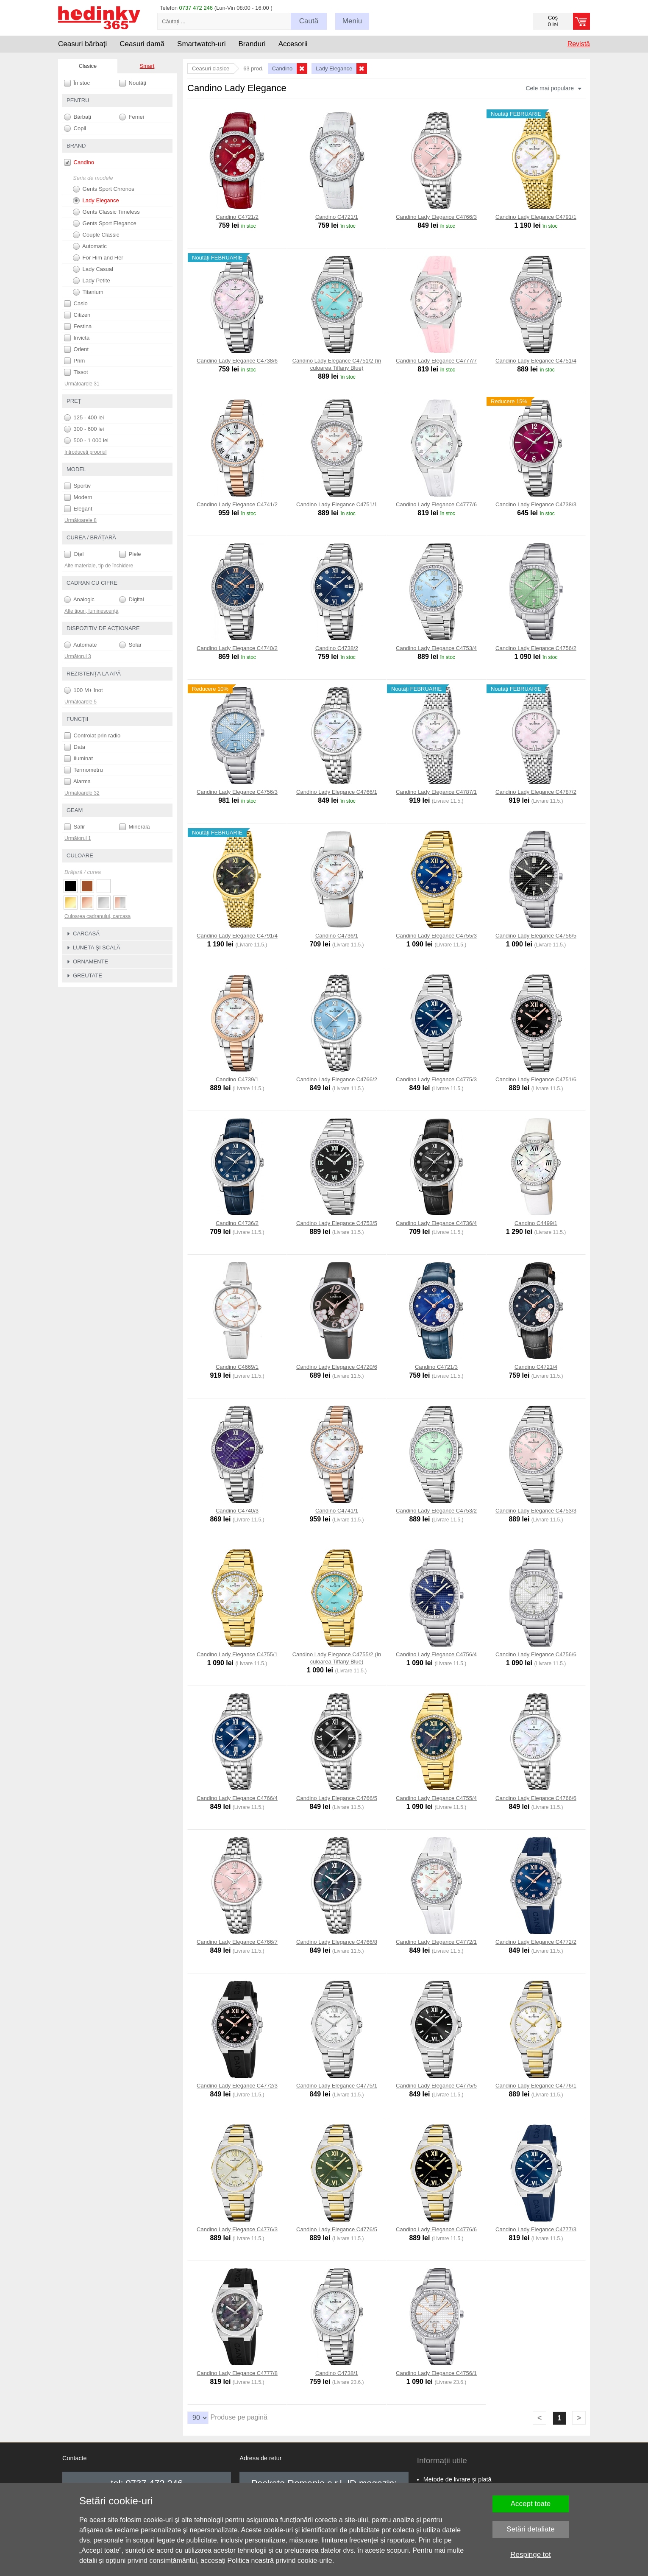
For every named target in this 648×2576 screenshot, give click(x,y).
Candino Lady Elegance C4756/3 (237, 792)
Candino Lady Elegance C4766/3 (436, 217)
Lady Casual (93, 269)
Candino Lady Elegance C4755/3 (436, 935)
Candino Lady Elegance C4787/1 (436, 792)
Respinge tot (530, 2555)
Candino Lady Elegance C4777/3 (535, 2229)
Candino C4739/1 (237, 1079)
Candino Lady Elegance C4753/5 (336, 1223)
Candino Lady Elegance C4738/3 (535, 504)
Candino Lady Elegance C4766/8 (336, 1942)
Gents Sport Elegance (104, 223)
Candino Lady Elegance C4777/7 (436, 360)
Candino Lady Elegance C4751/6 (535, 1079)
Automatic (90, 246)
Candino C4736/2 (237, 1223)
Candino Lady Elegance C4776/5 (336, 2229)
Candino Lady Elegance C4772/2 (535, 1942)
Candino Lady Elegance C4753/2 (436, 1510)
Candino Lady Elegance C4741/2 (237, 504)
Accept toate (531, 2504)
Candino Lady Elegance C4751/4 (535, 360)
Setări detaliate (530, 2529)
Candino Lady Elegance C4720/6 (336, 1367)
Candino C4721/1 (336, 217)
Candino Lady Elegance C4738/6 (237, 360)
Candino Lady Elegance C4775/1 (336, 2085)
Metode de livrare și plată (457, 2479)
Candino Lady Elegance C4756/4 (436, 1654)
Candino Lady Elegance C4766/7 (237, 1942)
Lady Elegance (96, 200)
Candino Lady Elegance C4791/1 (535, 217)
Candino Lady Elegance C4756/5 (535, 935)
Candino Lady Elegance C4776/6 (436, 2229)
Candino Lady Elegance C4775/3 (436, 1079)
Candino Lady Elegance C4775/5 (436, 2085)
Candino (79, 162)
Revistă (578, 43)
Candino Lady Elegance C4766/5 (336, 1798)
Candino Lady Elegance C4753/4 (436, 648)
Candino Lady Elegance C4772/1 (436, 1942)
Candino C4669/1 (237, 1367)
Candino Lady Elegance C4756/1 (436, 2373)
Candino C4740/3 (237, 1510)
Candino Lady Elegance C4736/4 (436, 1223)
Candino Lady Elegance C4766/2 (336, 1079)
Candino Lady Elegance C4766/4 (237, 1798)
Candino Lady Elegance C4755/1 (237, 1654)
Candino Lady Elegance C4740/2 (237, 648)
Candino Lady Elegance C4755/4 (436, 1798)
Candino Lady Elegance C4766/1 (336, 792)
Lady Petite (91, 280)
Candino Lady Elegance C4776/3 (237, 2229)
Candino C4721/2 (237, 217)
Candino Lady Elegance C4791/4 (237, 935)
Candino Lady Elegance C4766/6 (535, 1798)
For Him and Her (98, 257)
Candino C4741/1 (336, 1510)
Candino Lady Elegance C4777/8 (237, 2373)
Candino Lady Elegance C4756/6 (535, 1654)
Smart (147, 66)
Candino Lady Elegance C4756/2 (535, 648)
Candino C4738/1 (336, 2373)
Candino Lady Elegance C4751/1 (336, 504)
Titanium (88, 292)
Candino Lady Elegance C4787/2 (535, 792)
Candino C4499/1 (536, 1223)
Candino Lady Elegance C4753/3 (535, 1510)
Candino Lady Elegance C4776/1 (535, 2085)
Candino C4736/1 (336, 935)
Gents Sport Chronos (103, 189)
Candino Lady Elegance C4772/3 (237, 2085)
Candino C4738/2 (336, 648)
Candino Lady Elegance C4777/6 (436, 504)
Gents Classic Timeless (106, 212)
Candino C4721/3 (436, 1367)
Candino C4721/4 (536, 1367)
